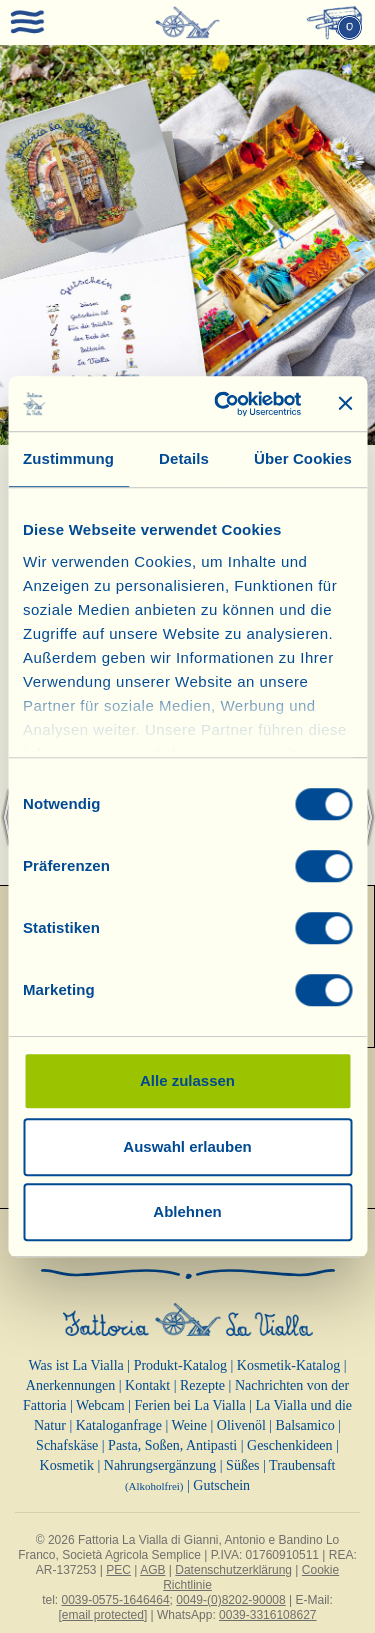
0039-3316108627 (267, 1615)
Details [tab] (184, 458)
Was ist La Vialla (75, 1365)
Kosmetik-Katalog (288, 1365)
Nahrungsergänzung (160, 1465)
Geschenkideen (290, 1445)
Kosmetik (67, 1465)
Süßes (242, 1465)
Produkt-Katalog (180, 1365)
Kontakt (147, 1385)
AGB (152, 1570)
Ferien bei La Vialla (190, 1405)
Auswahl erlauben (187, 1146)
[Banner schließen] (345, 404)
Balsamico (305, 1425)
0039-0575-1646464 (116, 1600)
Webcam (100, 1405)
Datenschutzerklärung (233, 1570)
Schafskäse (67, 1445)
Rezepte (202, 1385)
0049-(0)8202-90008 (230, 1600)
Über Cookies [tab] (303, 458)
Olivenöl (241, 1425)
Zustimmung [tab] (68, 458)
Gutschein (221, 1485)
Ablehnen (187, 1211)
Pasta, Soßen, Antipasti (172, 1445)
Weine (189, 1425)
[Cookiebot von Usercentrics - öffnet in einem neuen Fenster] (223, 404)
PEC (118, 1570)
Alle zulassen (187, 1080)
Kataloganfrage (119, 1425)
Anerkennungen (70, 1385)
